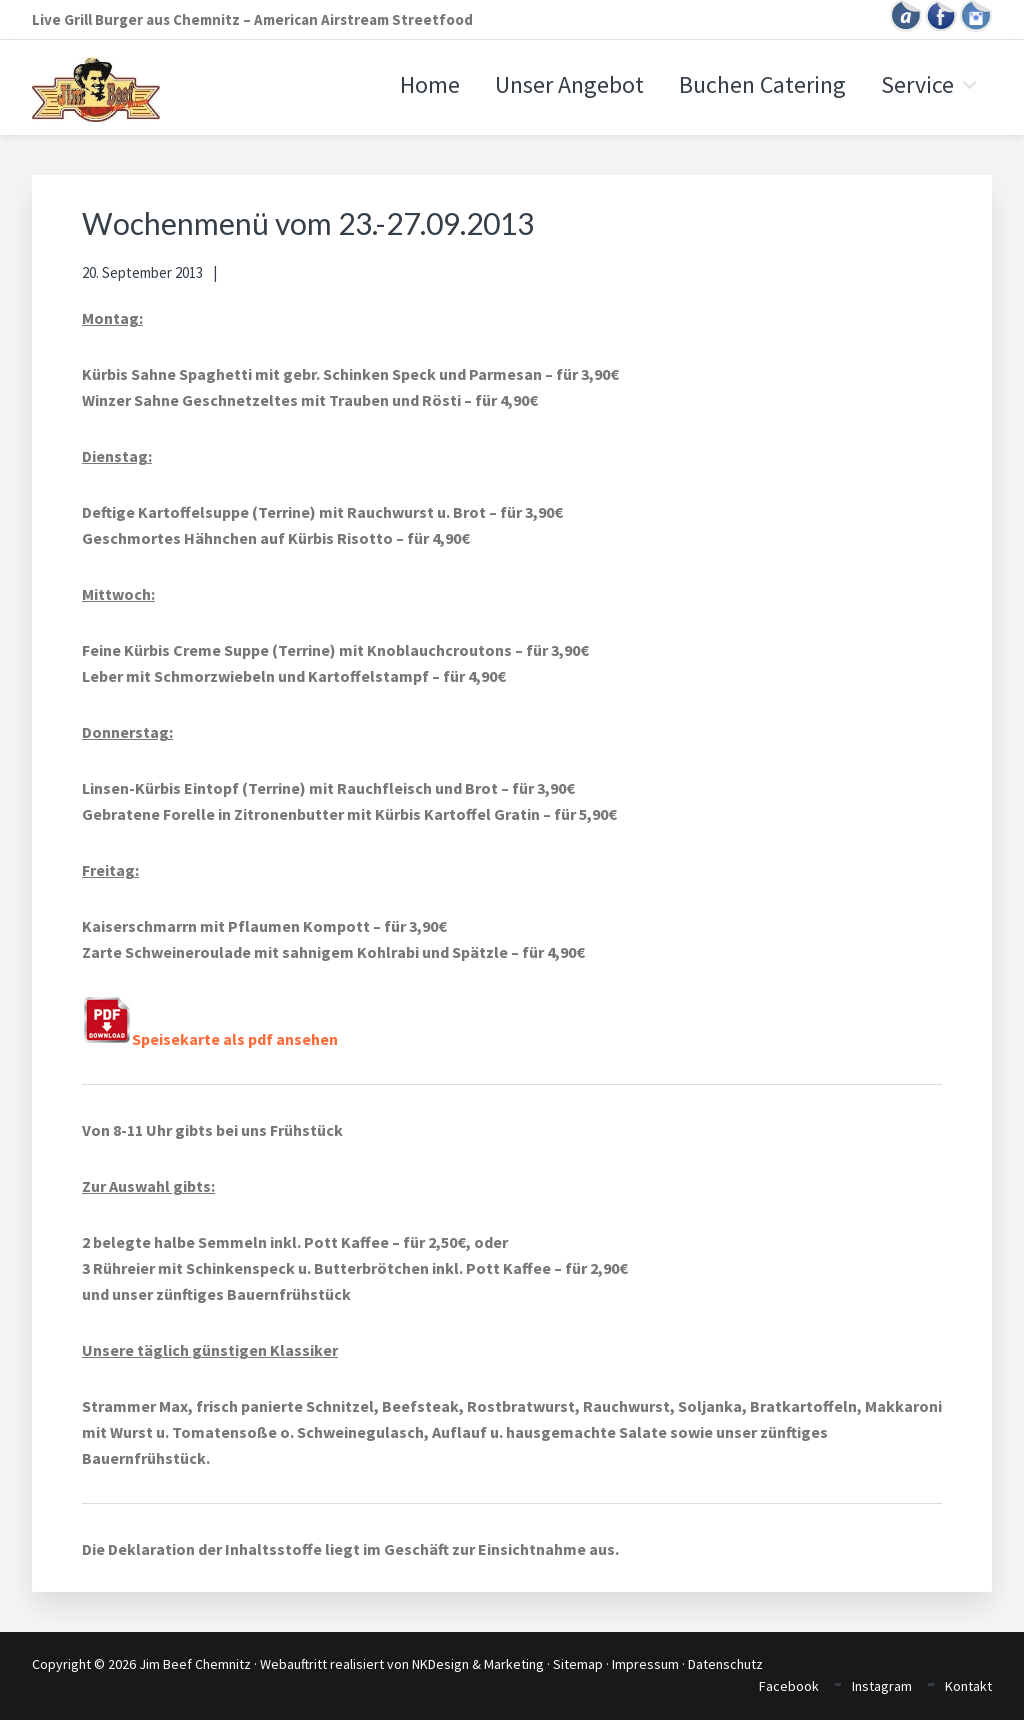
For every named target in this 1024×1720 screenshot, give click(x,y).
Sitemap (578, 1664)
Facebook (789, 1686)
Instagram (882, 1686)
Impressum (645, 1664)
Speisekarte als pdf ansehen (210, 1039)
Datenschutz (725, 1664)
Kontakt (968, 1686)
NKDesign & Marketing (478, 1664)
